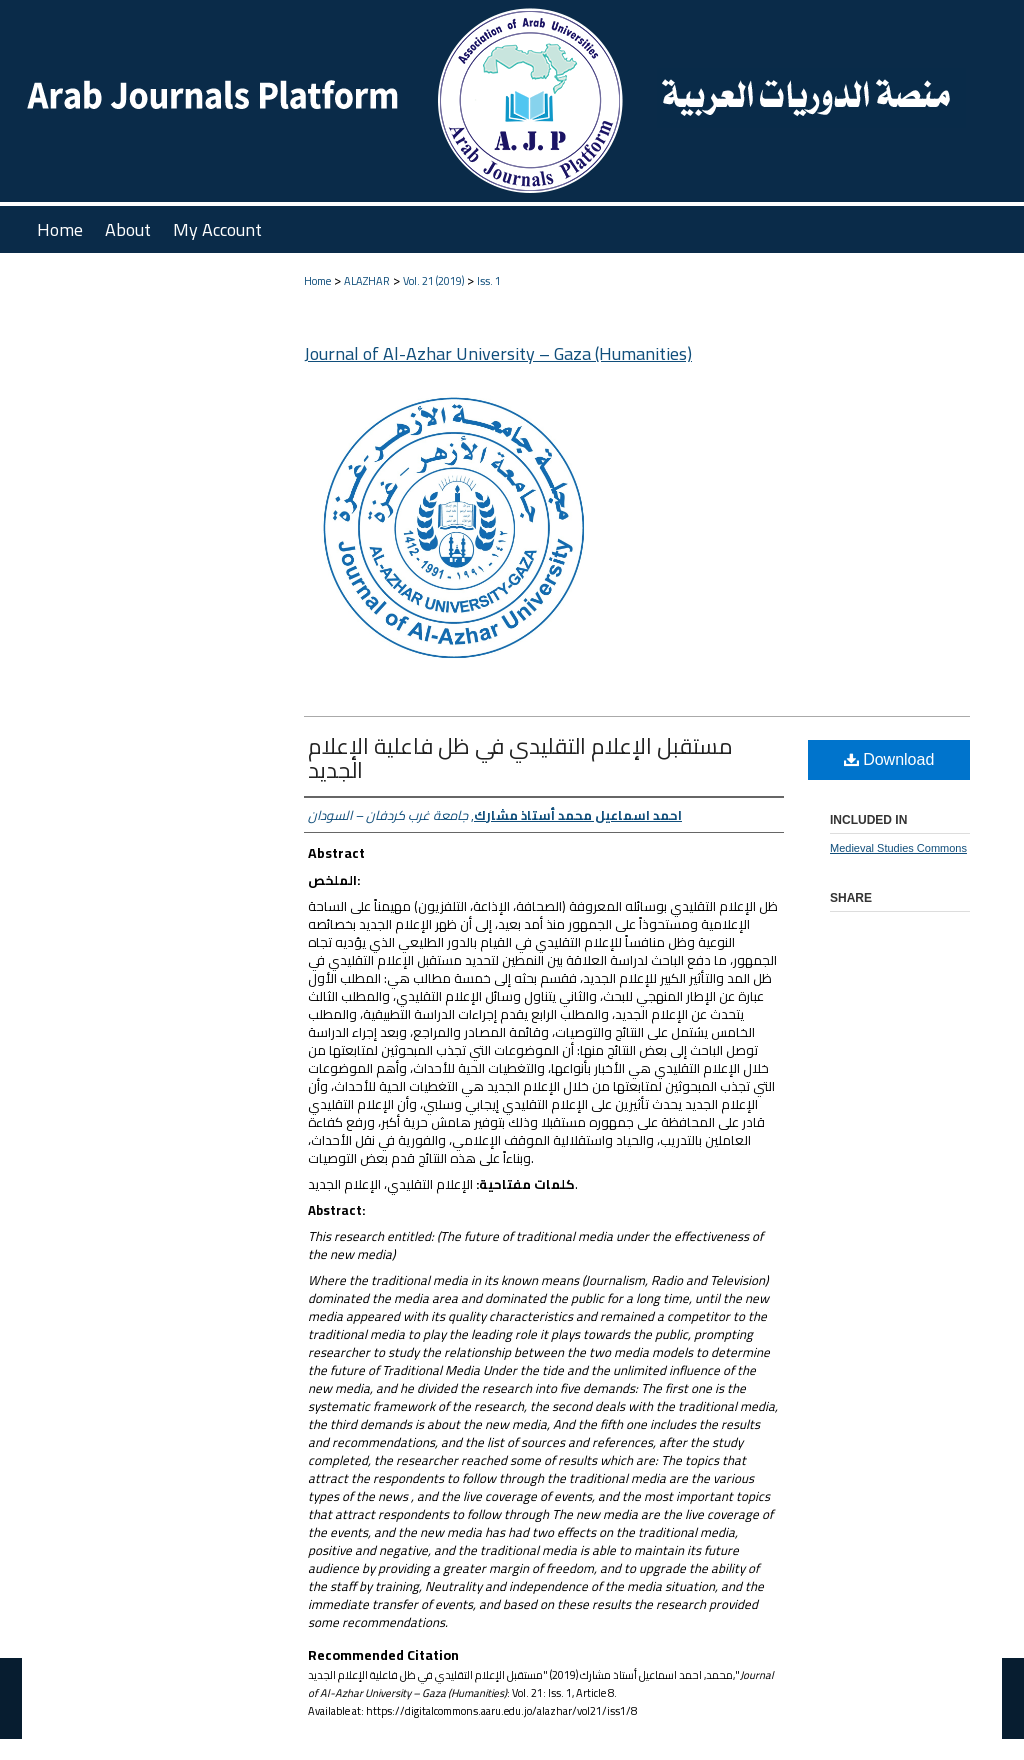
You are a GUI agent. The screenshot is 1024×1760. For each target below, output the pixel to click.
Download (889, 759)
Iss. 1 (489, 281)
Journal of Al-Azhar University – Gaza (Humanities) (498, 353)
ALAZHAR (367, 281)
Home (317, 281)
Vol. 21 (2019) (433, 281)
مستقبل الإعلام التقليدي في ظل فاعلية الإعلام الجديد (520, 758)
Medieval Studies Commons (898, 848)
